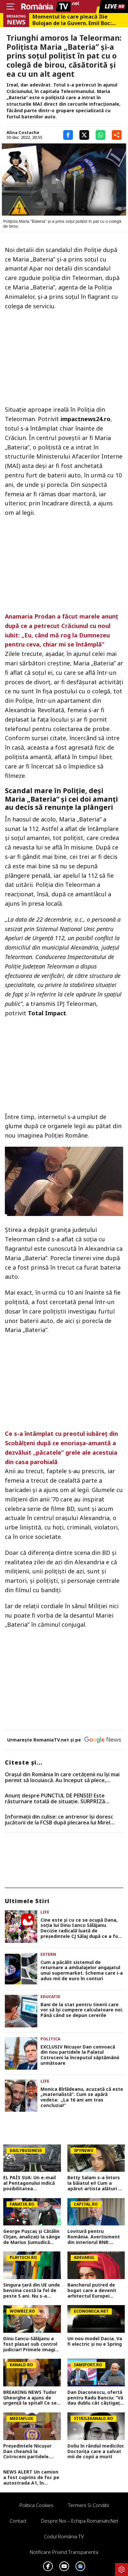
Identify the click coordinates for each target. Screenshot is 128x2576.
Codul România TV (64, 2536)
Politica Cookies (36, 2505)
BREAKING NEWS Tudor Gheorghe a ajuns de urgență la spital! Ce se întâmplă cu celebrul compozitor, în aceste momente (30, 2398)
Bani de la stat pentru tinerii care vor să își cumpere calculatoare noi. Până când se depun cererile (82, 2010)
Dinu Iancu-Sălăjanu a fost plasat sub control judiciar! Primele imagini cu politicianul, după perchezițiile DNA (31, 2344)
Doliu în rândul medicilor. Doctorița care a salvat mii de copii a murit (95, 2451)
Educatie (50, 1996)
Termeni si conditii (88, 2505)
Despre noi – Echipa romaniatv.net (79, 2521)
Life (45, 1912)
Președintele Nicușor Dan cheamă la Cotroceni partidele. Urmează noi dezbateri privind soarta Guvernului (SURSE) (29, 2451)
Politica (50, 2039)
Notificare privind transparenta (64, 2552)
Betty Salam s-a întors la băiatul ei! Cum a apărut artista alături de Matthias (95, 2183)
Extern (48, 1954)
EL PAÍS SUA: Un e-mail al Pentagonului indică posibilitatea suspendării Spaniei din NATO (30, 2183)
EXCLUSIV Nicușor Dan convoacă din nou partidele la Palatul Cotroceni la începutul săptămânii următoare (80, 2055)
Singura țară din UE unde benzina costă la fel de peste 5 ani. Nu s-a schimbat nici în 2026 (31, 2290)
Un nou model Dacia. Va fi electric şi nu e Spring (94, 2341)
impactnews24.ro (86, 419)
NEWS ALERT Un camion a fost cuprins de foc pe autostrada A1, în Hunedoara (31, 2477)
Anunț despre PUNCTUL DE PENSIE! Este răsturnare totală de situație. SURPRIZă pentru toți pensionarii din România (55, 1798)
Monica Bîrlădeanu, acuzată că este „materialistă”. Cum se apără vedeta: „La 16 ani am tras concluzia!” (82, 2097)
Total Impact (47, 1013)
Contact (18, 2521)
